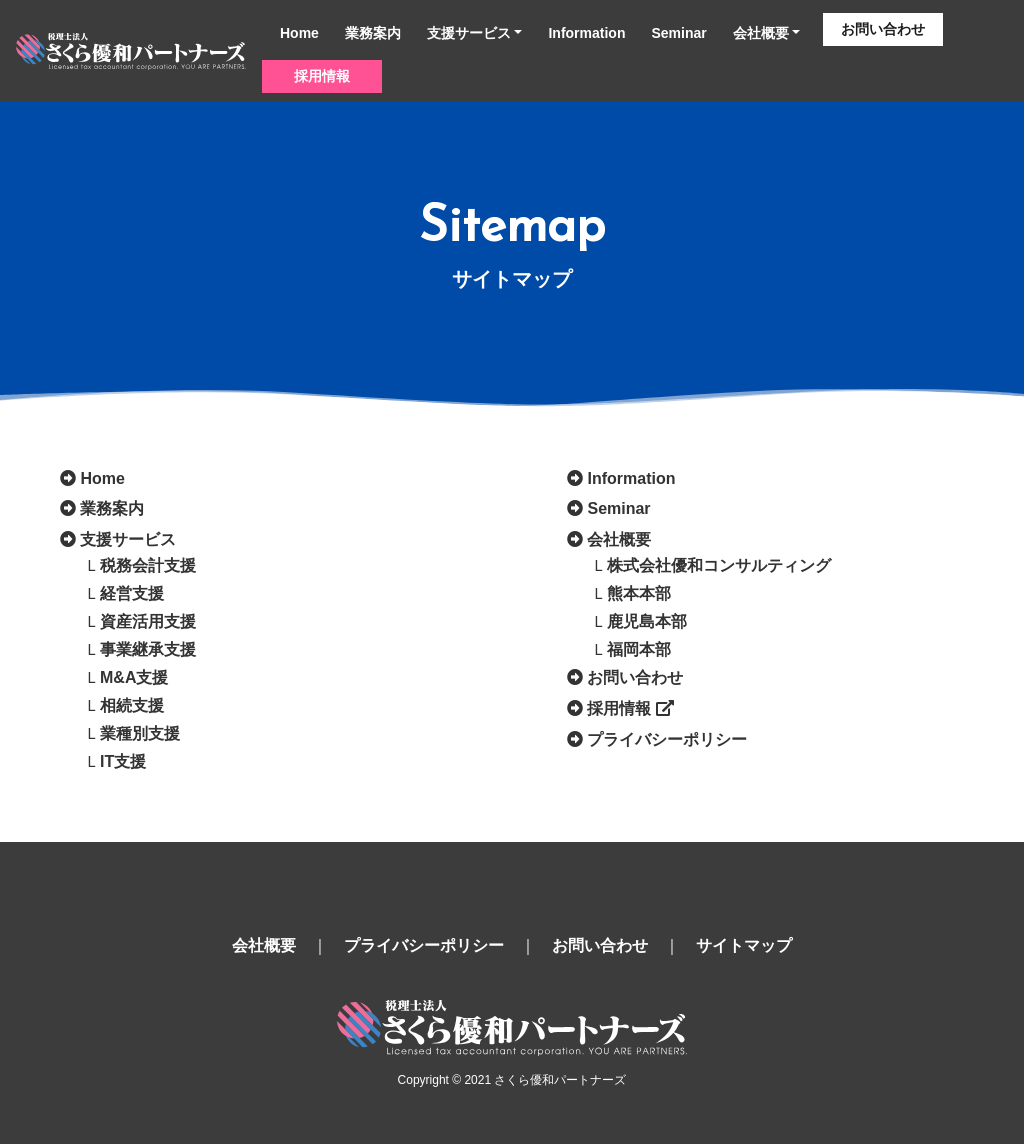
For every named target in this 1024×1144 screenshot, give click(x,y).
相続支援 (132, 705)
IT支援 (123, 761)
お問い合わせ (883, 29)
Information (586, 33)
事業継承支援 (148, 649)
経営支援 (132, 593)
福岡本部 (639, 649)
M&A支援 (134, 677)
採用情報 (322, 76)
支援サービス (469, 33)
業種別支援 (140, 733)
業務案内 (373, 33)
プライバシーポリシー (667, 739)
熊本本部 (639, 593)
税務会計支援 (148, 565)
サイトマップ (744, 945)
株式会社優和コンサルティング (719, 565)
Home (299, 33)
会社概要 (761, 33)
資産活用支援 (148, 621)
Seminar (678, 33)
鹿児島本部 (647, 621)
